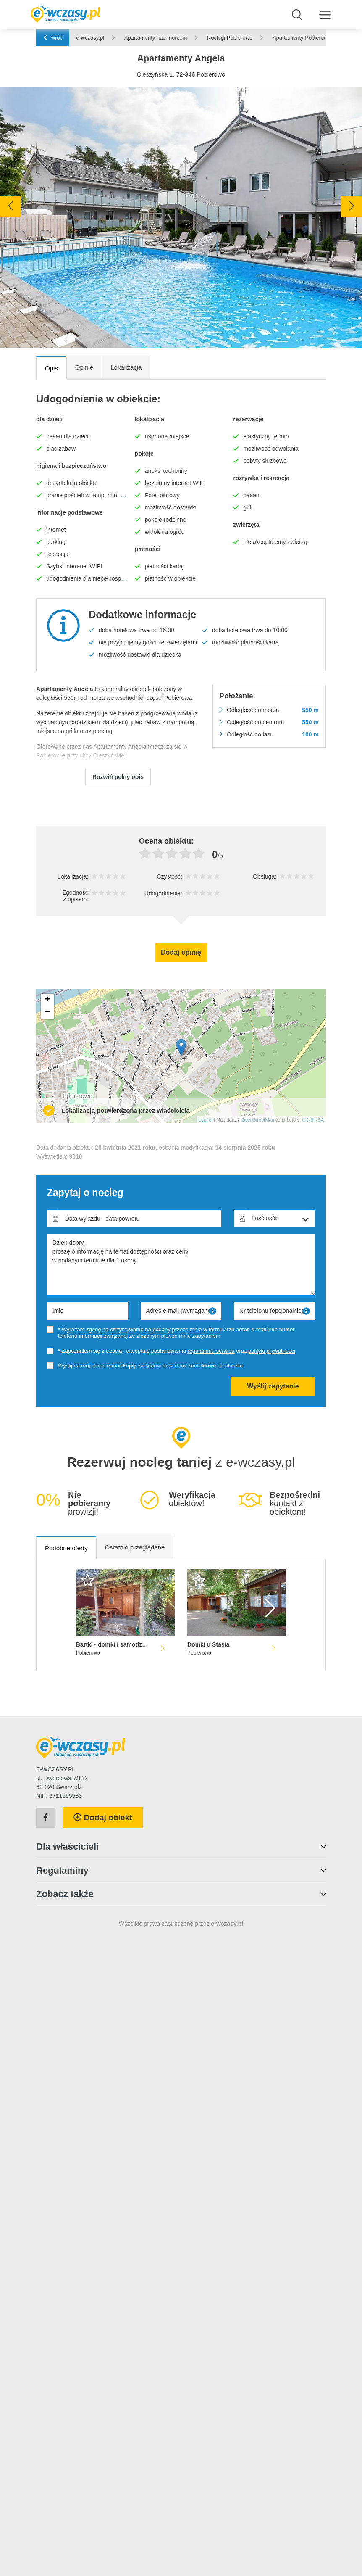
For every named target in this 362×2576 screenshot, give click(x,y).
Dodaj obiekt (102, 1817)
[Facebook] (45, 1818)
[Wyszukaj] (297, 15)
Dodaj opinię (181, 952)
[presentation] (10, 206)
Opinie (84, 367)
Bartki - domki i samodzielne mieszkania (113, 1644)
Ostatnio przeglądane (135, 1547)
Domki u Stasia (208, 1644)
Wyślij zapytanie (273, 1386)
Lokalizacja (126, 367)
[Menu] (324, 14)
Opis (51, 368)
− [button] (47, 1012)
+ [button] (47, 1000)
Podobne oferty (66, 1548)
